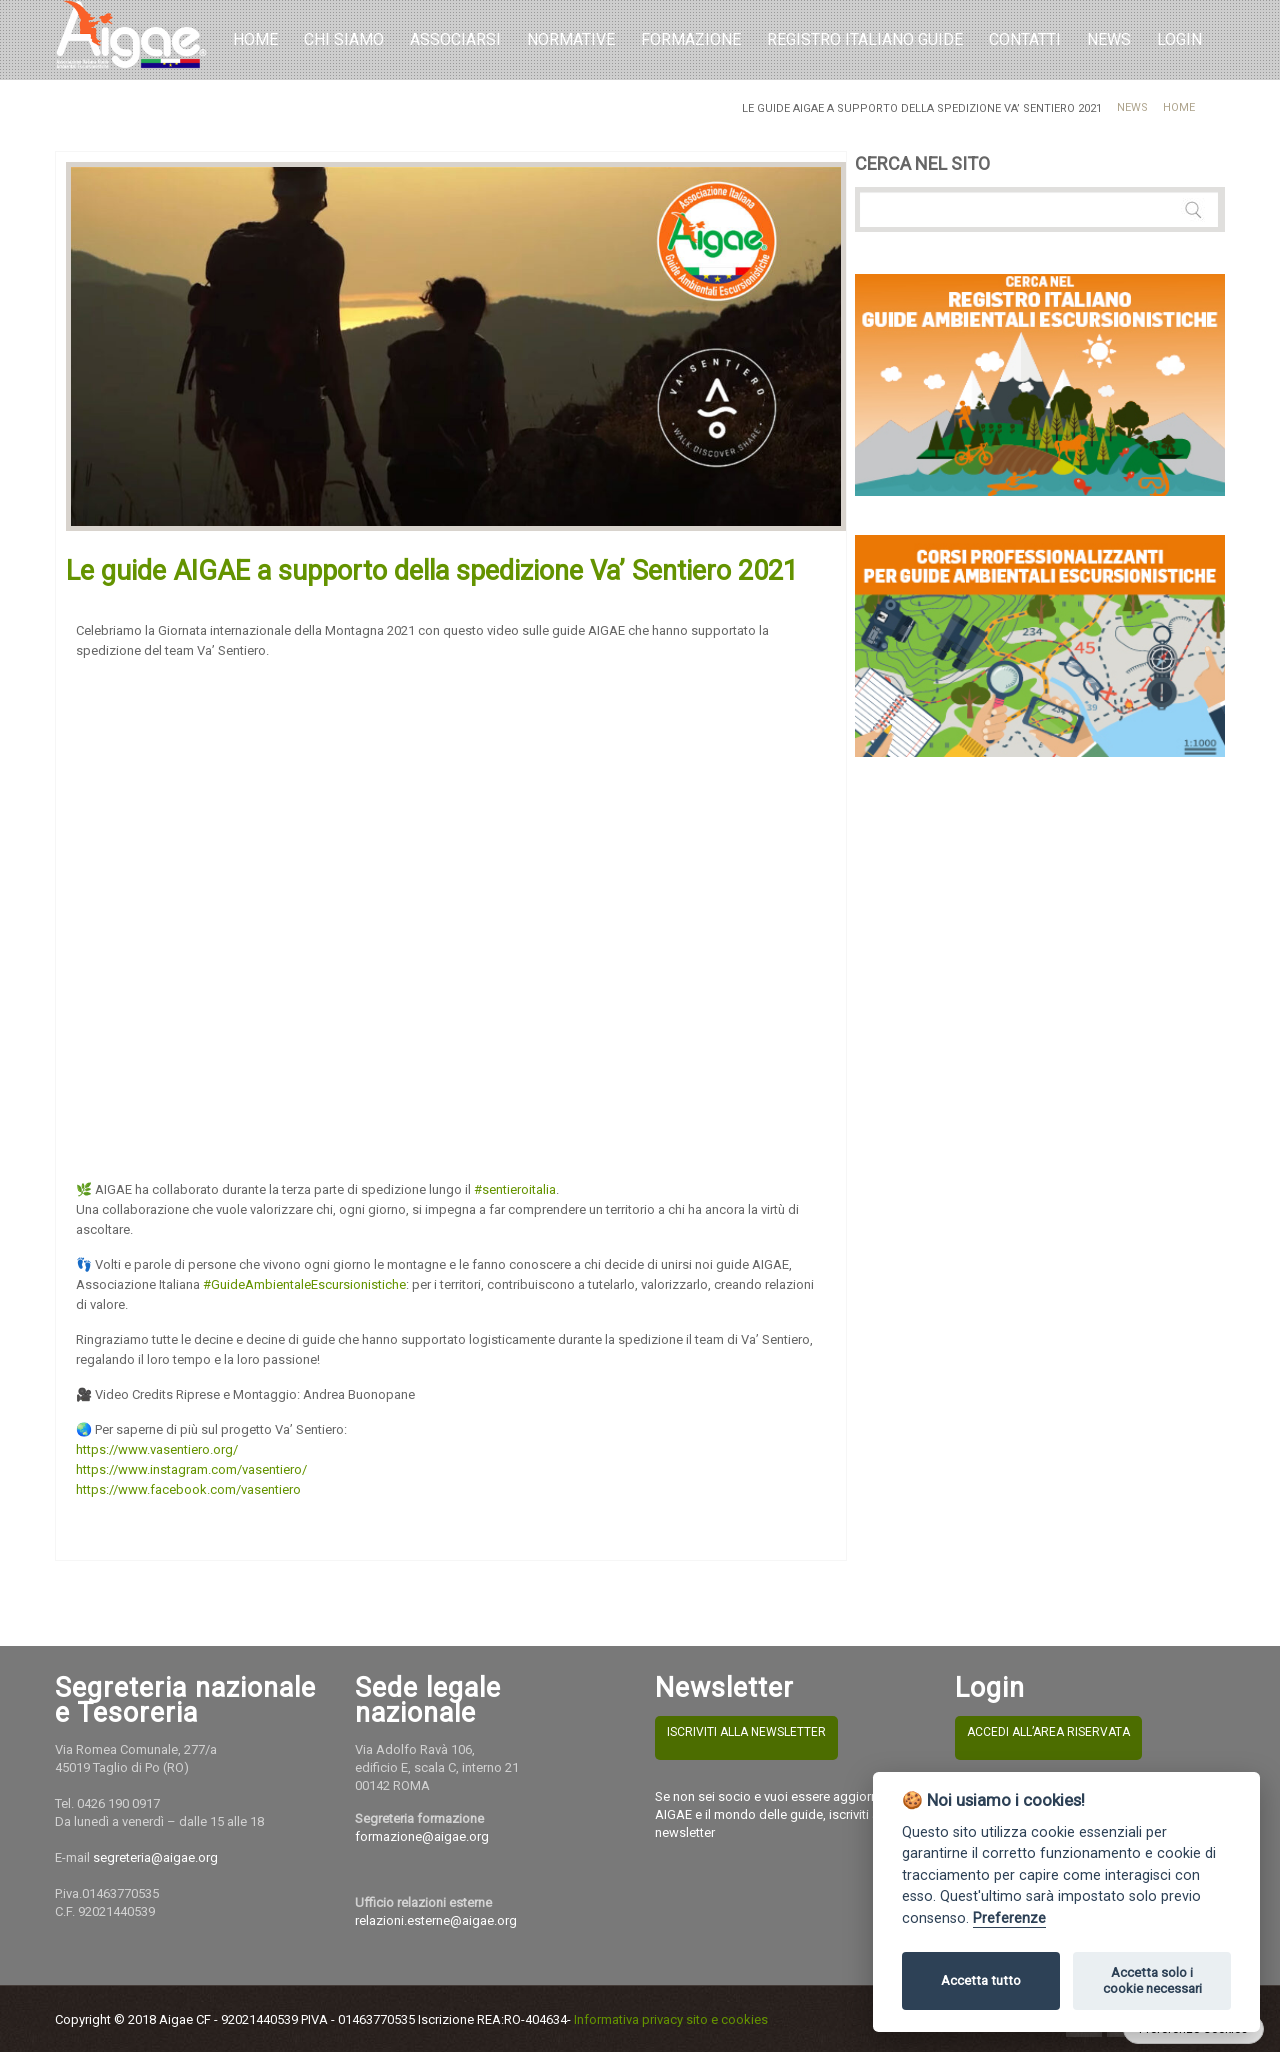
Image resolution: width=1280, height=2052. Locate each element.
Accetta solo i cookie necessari (1152, 1980)
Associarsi (455, 39)
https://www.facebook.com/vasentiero (188, 1489)
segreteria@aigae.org (155, 1857)
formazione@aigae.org (422, 1836)
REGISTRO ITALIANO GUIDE (865, 39)
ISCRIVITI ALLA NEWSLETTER (746, 1732)
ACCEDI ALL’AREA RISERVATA (1048, 1732)
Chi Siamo (344, 39)
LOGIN (1179, 39)
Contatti (1025, 39)
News (1132, 107)
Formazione (691, 39)
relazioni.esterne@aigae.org (436, 1920)
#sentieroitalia (515, 1189)
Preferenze (1009, 1918)
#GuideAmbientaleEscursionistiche (304, 1284)
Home (255, 39)
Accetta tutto (981, 1980)
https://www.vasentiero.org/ (157, 1449)
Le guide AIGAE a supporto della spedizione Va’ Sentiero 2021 (432, 571)
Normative (571, 39)
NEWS (1109, 39)
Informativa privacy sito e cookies (671, 2019)
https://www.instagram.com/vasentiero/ (191, 1469)
